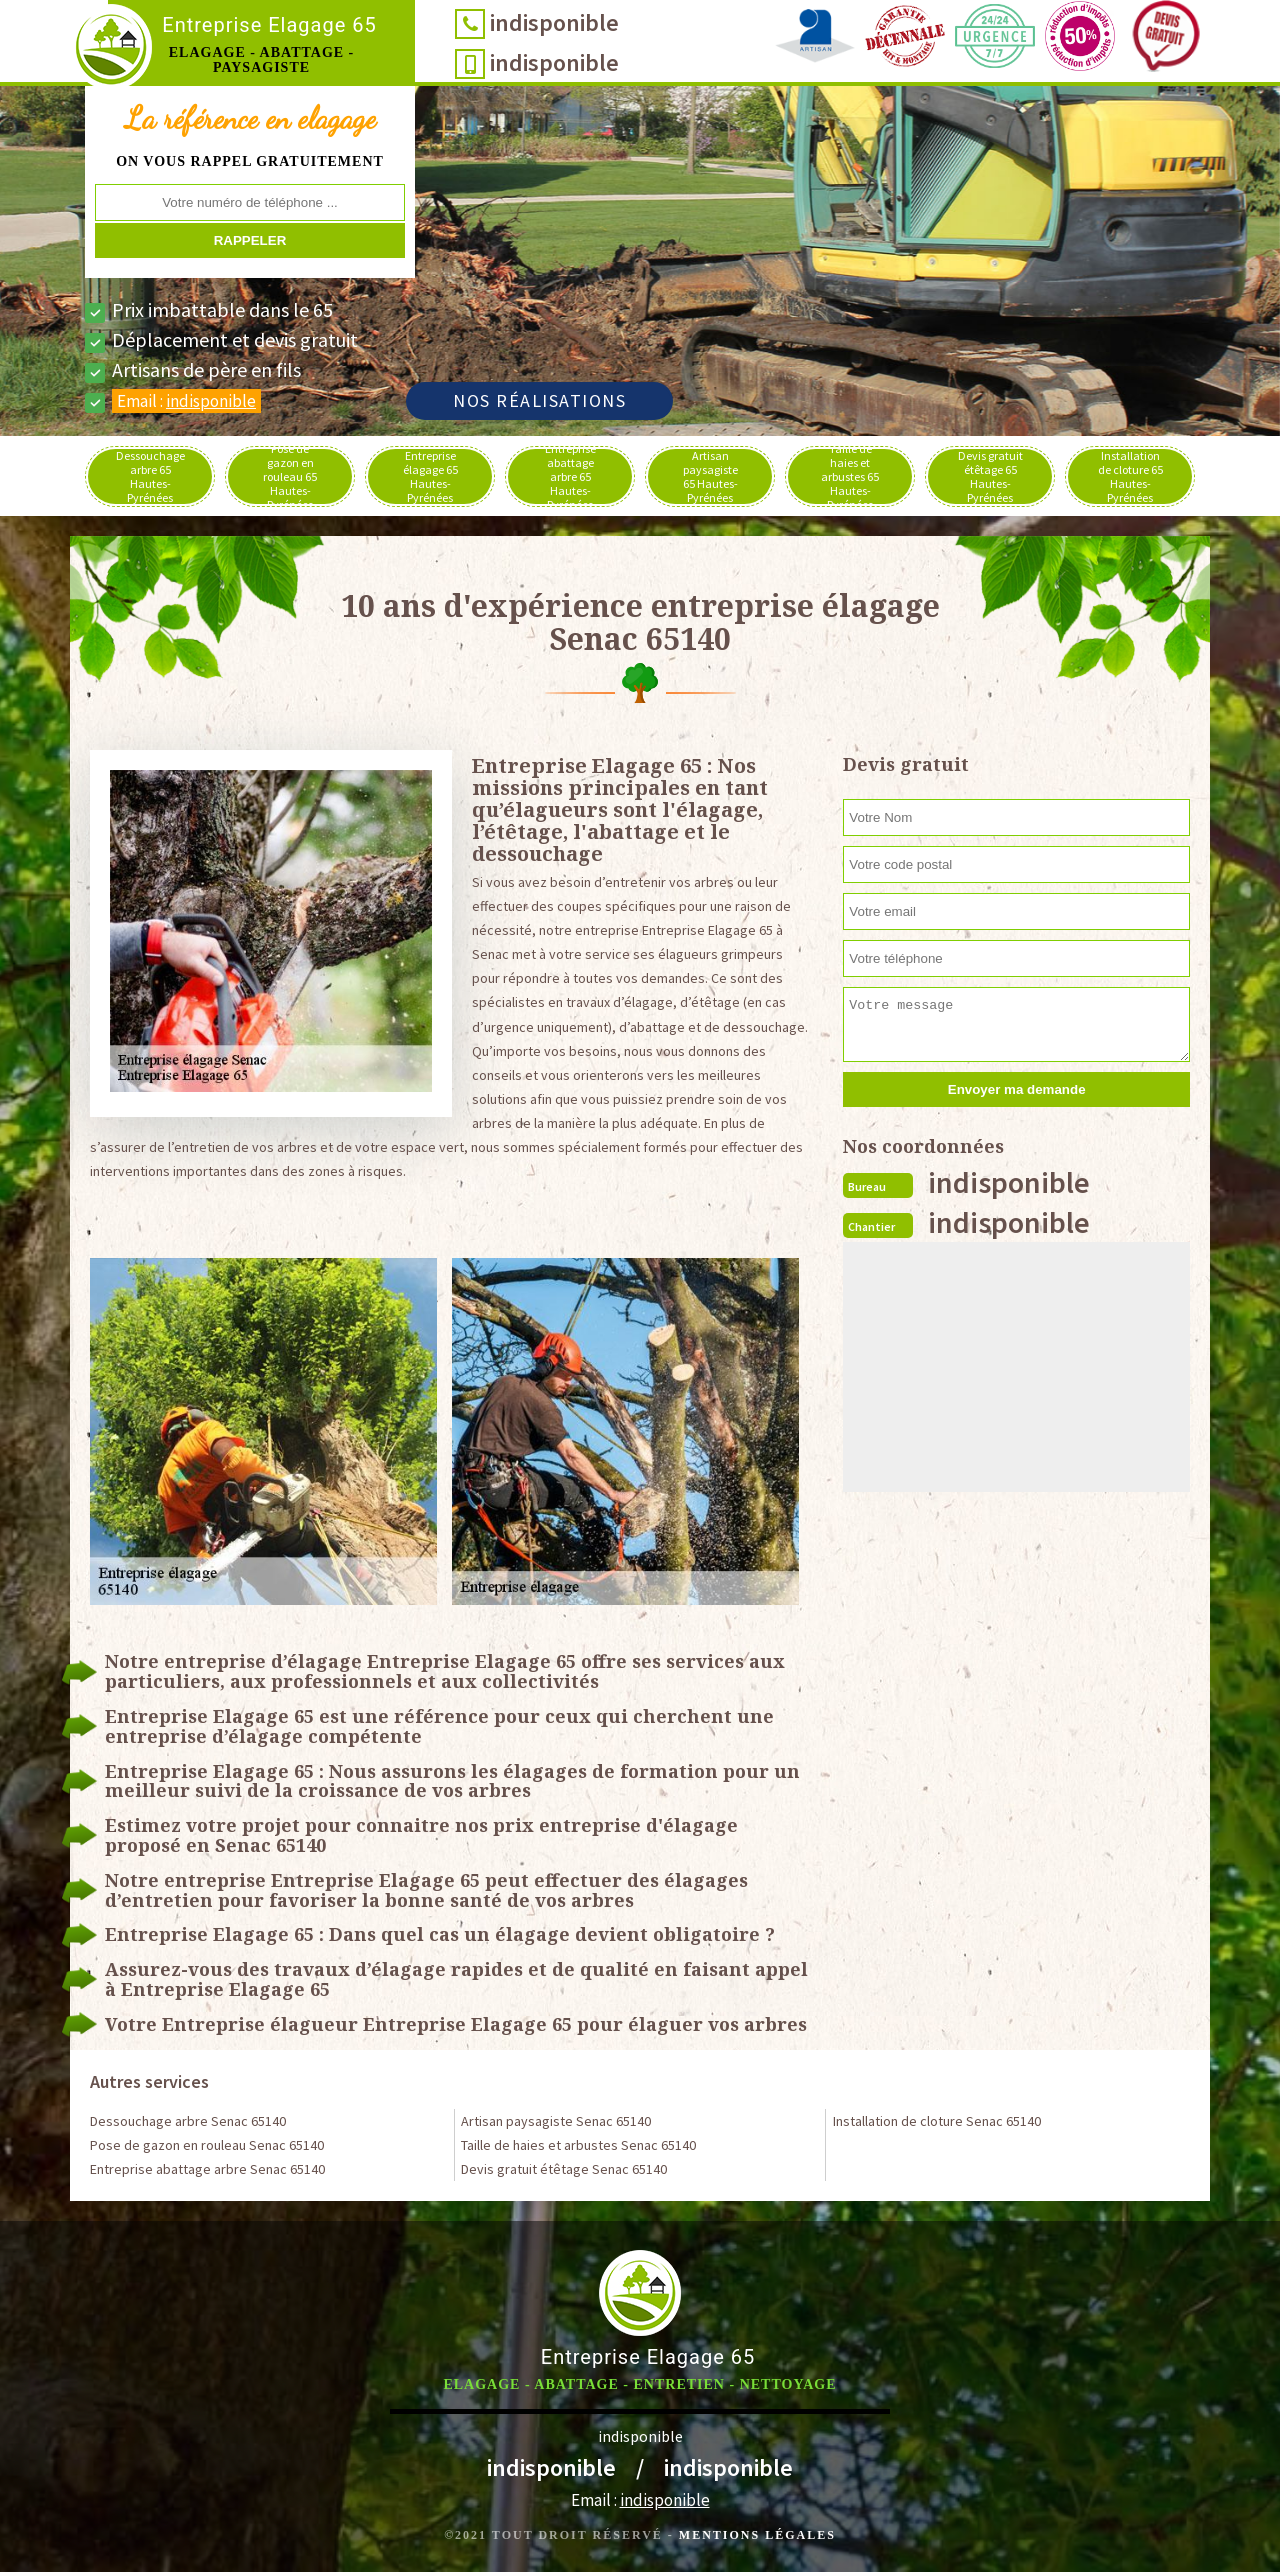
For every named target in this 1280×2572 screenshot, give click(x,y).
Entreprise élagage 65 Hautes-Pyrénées (430, 476)
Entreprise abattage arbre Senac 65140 (207, 2169)
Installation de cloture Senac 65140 (937, 2121)
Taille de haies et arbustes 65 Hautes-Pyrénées (850, 476)
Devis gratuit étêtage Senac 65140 (564, 2169)
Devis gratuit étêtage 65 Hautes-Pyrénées (990, 476)
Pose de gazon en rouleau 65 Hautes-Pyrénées (290, 476)
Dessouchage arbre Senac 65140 (188, 2121)
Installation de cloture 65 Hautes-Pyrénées (1130, 476)
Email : (186, 401)
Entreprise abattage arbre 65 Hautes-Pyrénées (570, 476)
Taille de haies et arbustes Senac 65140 (578, 2145)
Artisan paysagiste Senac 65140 (556, 2121)
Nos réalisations (539, 400)
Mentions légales (757, 2535)
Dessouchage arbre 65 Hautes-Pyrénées (150, 476)
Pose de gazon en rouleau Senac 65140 (207, 2145)
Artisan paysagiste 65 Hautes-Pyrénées (710, 476)
